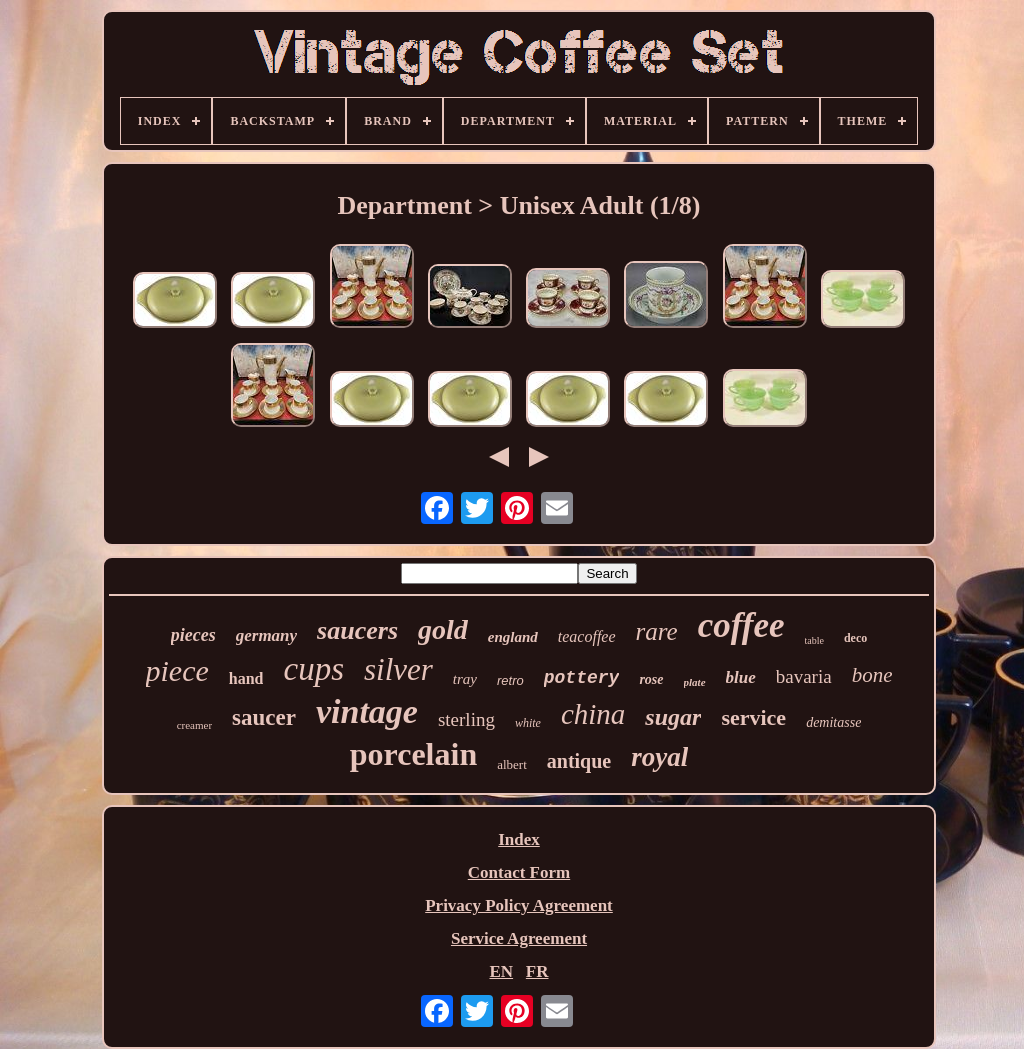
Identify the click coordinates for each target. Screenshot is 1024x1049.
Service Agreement (519, 938)
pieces (193, 635)
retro (510, 680)
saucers (357, 630)
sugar (673, 717)
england (513, 637)
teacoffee (587, 636)
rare (657, 631)
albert (512, 764)
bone (872, 675)
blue (741, 677)
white (528, 723)
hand (246, 678)
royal (659, 757)
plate (695, 682)
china (593, 714)
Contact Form (519, 872)
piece (177, 670)
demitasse (833, 722)
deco (855, 638)
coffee (741, 625)
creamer (194, 725)
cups (313, 669)
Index (519, 839)
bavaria (804, 676)
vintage (367, 711)
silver (398, 669)
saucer (264, 717)
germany (266, 635)
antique (579, 761)
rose (651, 679)
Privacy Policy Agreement (519, 905)
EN (501, 971)
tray (465, 679)
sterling (466, 719)
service (753, 717)
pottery (582, 678)
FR (537, 971)
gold (443, 629)
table (814, 640)
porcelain (413, 754)
